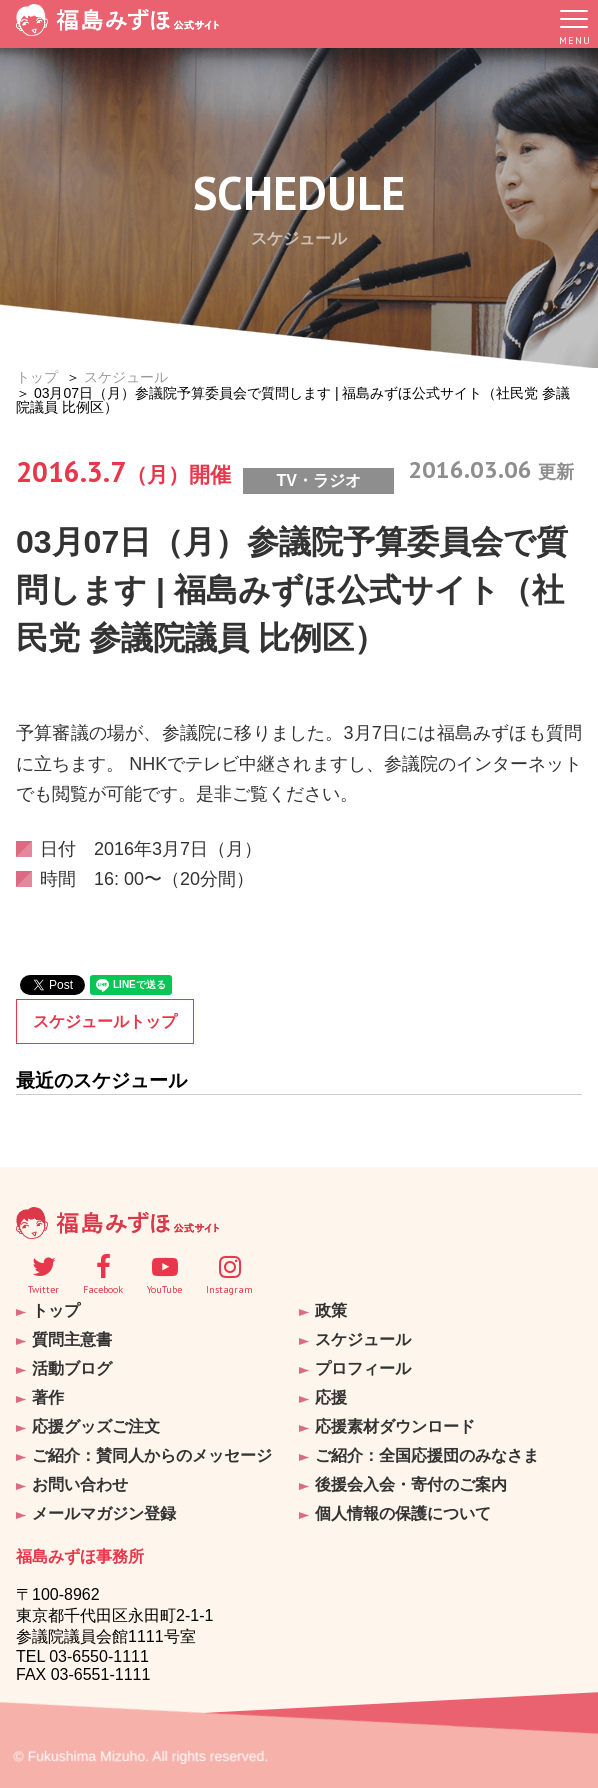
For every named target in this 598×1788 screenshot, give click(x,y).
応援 (331, 1397)
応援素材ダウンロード (395, 1426)
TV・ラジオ (318, 480)
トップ (37, 377)
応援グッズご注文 (96, 1426)
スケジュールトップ (105, 1021)
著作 (48, 1397)
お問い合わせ (80, 1484)
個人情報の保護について (403, 1513)
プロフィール (363, 1368)
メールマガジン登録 (104, 1513)
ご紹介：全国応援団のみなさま (427, 1455)
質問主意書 (72, 1339)
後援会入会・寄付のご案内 (411, 1484)
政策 (331, 1310)
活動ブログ (72, 1368)
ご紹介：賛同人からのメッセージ (152, 1455)
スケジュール (126, 377)
